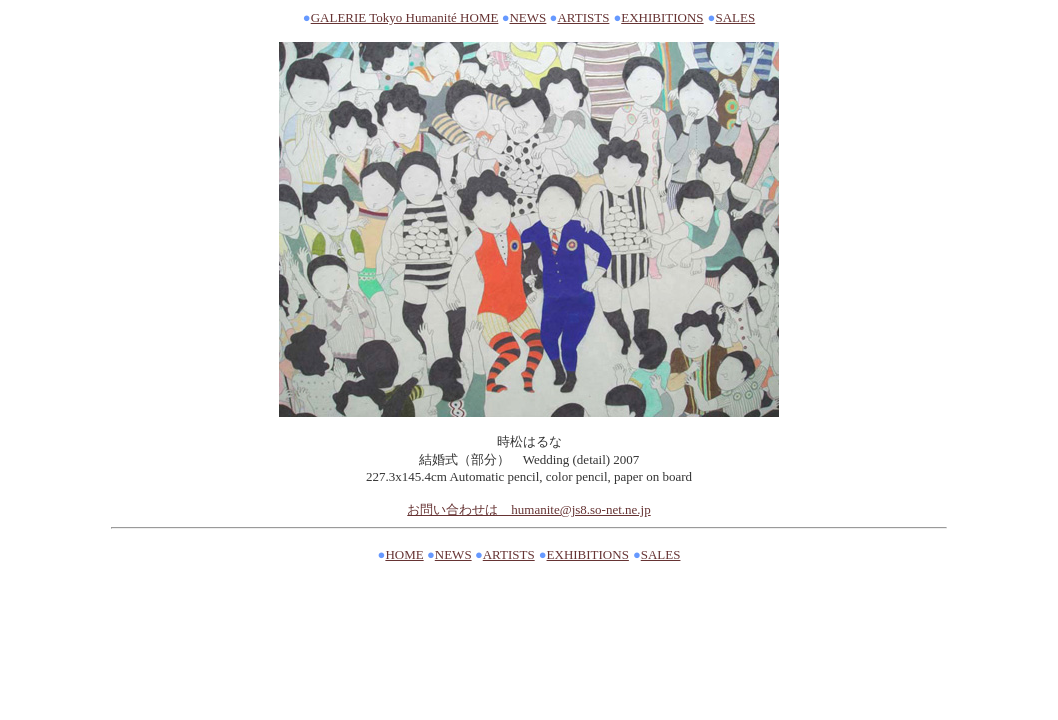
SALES (735, 17)
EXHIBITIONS (662, 17)
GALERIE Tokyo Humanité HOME (405, 17)
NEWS (527, 17)
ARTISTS (583, 17)
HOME (404, 554)
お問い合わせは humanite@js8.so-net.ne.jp (528, 509)
